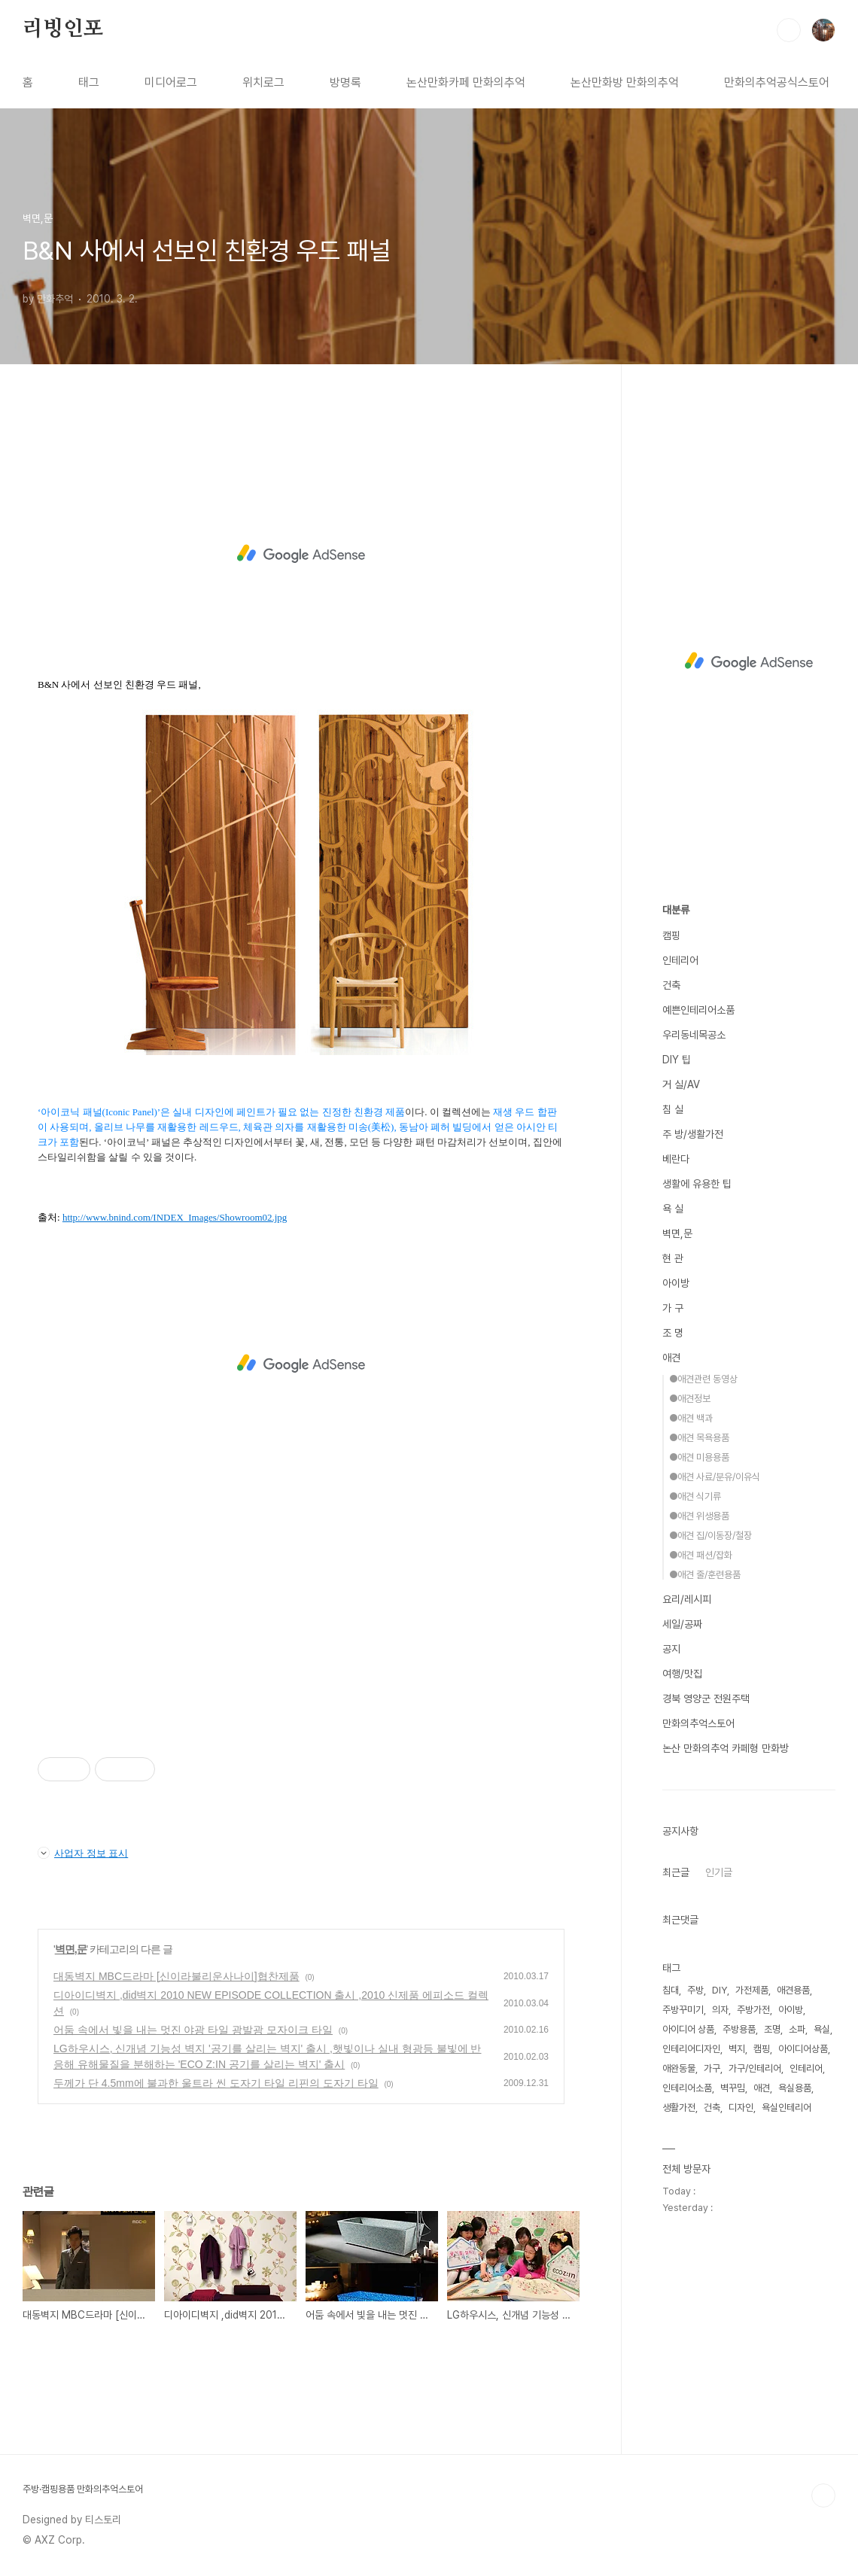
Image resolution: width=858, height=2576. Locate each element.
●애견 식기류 (695, 1496)
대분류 (675, 910)
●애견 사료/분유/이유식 (714, 1477)
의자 (720, 2009)
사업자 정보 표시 (83, 1853)
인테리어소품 (687, 2088)
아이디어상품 (803, 2048)
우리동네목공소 (694, 1035)
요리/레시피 (686, 1599)
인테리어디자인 (691, 2048)
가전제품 (751, 1990)
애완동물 (678, 2068)
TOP (823, 2495)
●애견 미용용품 (699, 1457)
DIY (719, 1990)
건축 (671, 985)
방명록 (345, 82)
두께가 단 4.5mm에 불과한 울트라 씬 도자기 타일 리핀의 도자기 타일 (216, 2083)
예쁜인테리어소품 (698, 1010)
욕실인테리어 (786, 2107)
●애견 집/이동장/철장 (710, 1535)
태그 (88, 82)
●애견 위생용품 (699, 1516)
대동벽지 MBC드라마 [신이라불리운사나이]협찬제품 (176, 1976)
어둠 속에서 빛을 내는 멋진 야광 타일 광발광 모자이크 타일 (193, 2030)
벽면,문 (71, 1949)
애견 (671, 1358)
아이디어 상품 (688, 2029)
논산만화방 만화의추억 (624, 82)
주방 (695, 1990)
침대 (670, 1990)
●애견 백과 (691, 1418)
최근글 (675, 1872)
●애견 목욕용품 (699, 1437)
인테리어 (680, 960)
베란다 (675, 1159)
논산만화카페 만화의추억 (465, 82)
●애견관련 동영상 (703, 1379)
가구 (712, 2068)
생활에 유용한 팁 (697, 1184)
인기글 (718, 1872)
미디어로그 (171, 82)
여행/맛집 (682, 1674)
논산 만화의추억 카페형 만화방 (725, 1748)
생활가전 (678, 2107)
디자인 (741, 2107)
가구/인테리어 (755, 2068)
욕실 (822, 2029)
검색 (788, 30)
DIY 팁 (676, 1060)
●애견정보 (689, 1398)
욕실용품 (794, 2088)
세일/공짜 (682, 1624)
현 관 (672, 1258)
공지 (671, 1649)
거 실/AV (681, 1084)
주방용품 (739, 2029)
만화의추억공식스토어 (776, 82)
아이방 (675, 1283)
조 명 (672, 1333)
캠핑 (671, 935)
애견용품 (793, 1990)
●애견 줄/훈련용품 (705, 1574)
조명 (772, 2029)
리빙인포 (63, 29)
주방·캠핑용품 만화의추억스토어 (83, 2489)
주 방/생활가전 (692, 1134)
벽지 (737, 2048)
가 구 (672, 1308)
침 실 (672, 1109)
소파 (797, 2029)
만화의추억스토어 (698, 1723)
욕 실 (672, 1209)
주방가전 (753, 2009)
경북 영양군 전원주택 (706, 1698)
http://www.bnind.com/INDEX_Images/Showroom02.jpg (175, 1217)
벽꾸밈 (732, 2088)
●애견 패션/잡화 (700, 1555)
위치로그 (263, 82)
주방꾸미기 (683, 2009)
